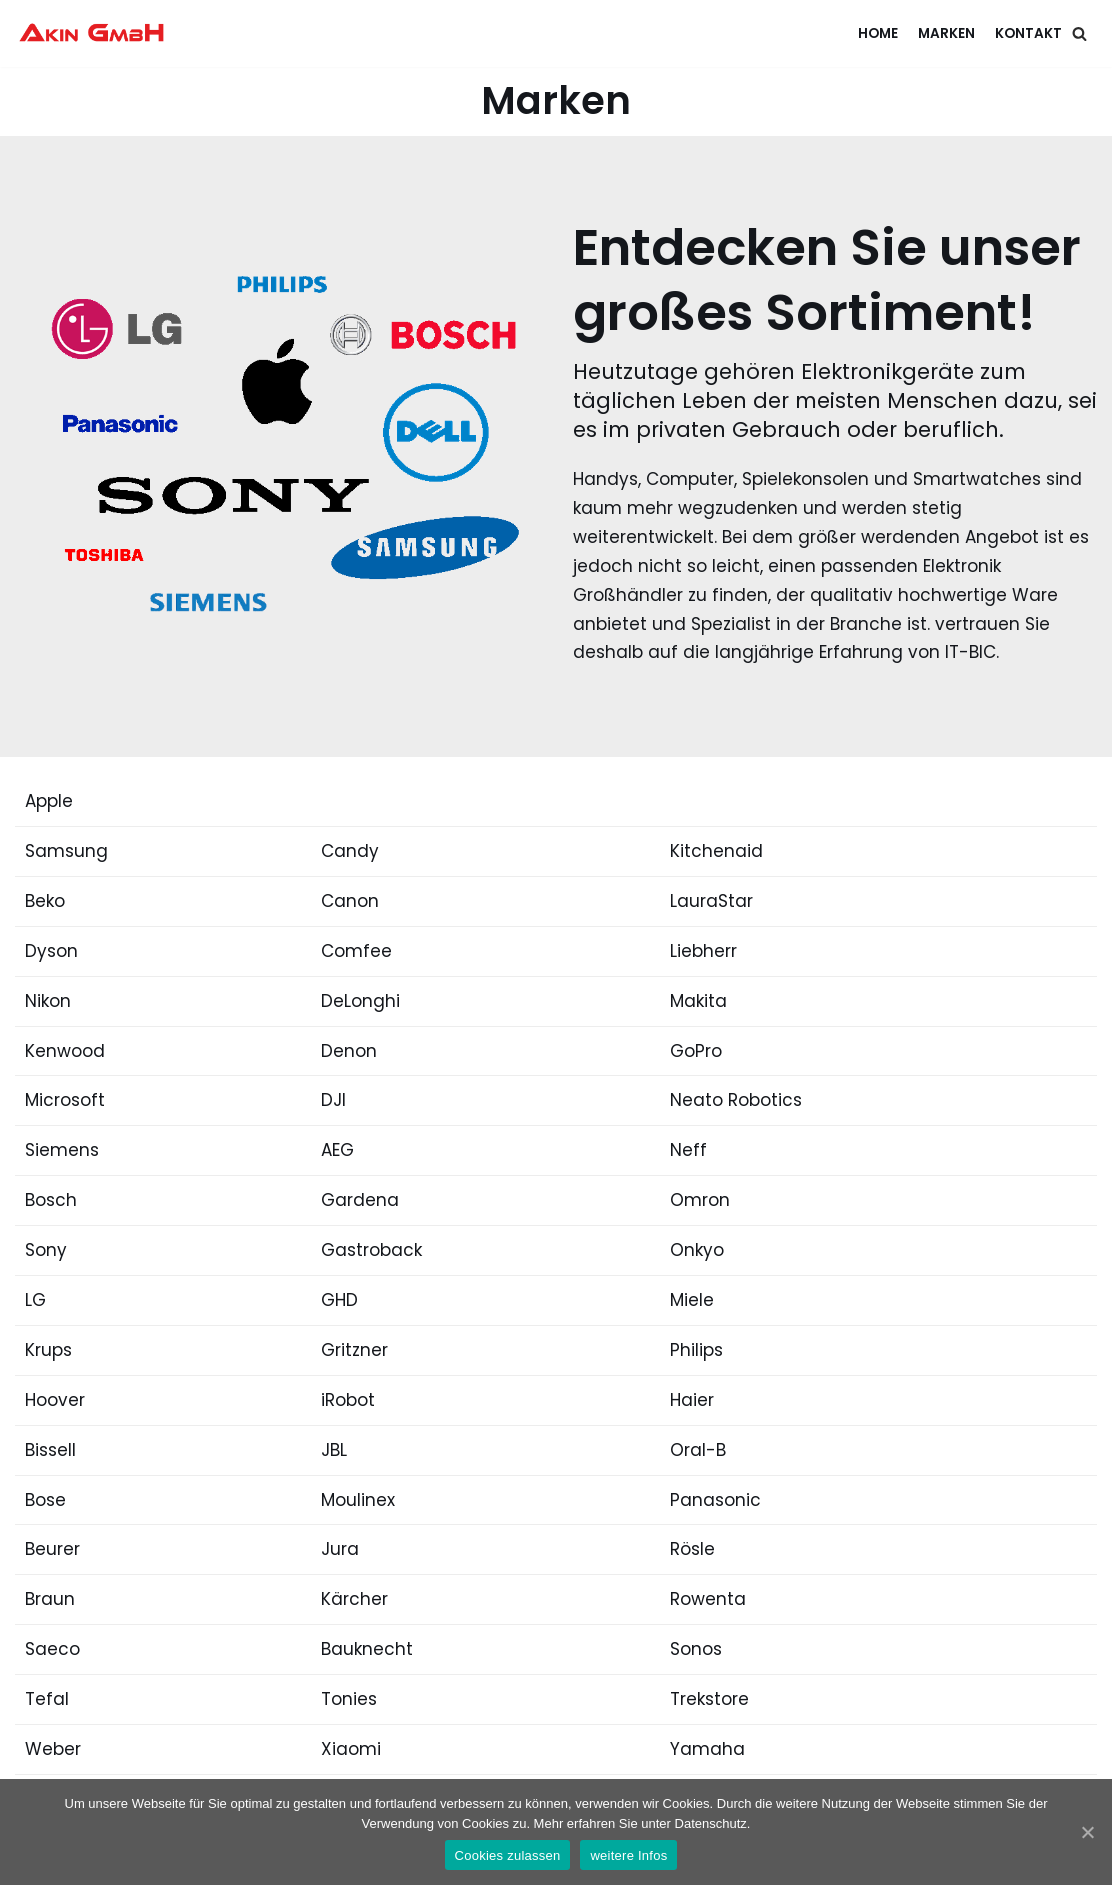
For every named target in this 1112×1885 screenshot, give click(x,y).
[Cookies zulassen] (1087, 1832)
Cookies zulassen (508, 1855)
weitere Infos (628, 1855)
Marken (946, 33)
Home (878, 33)
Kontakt (1028, 33)
